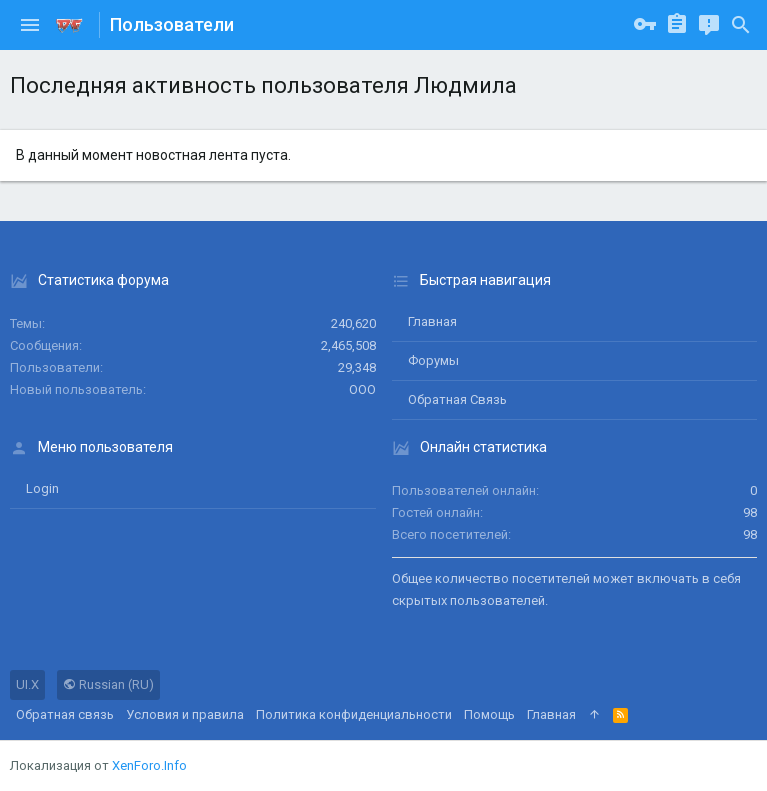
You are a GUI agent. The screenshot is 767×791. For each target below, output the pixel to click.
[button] (30, 25)
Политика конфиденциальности (354, 714)
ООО (362, 389)
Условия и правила (185, 714)
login (42, 488)
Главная (432, 321)
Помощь (489, 714)
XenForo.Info (149, 765)
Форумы (433, 360)
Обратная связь (457, 399)
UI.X (27, 684)
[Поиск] (741, 25)
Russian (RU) (108, 684)
